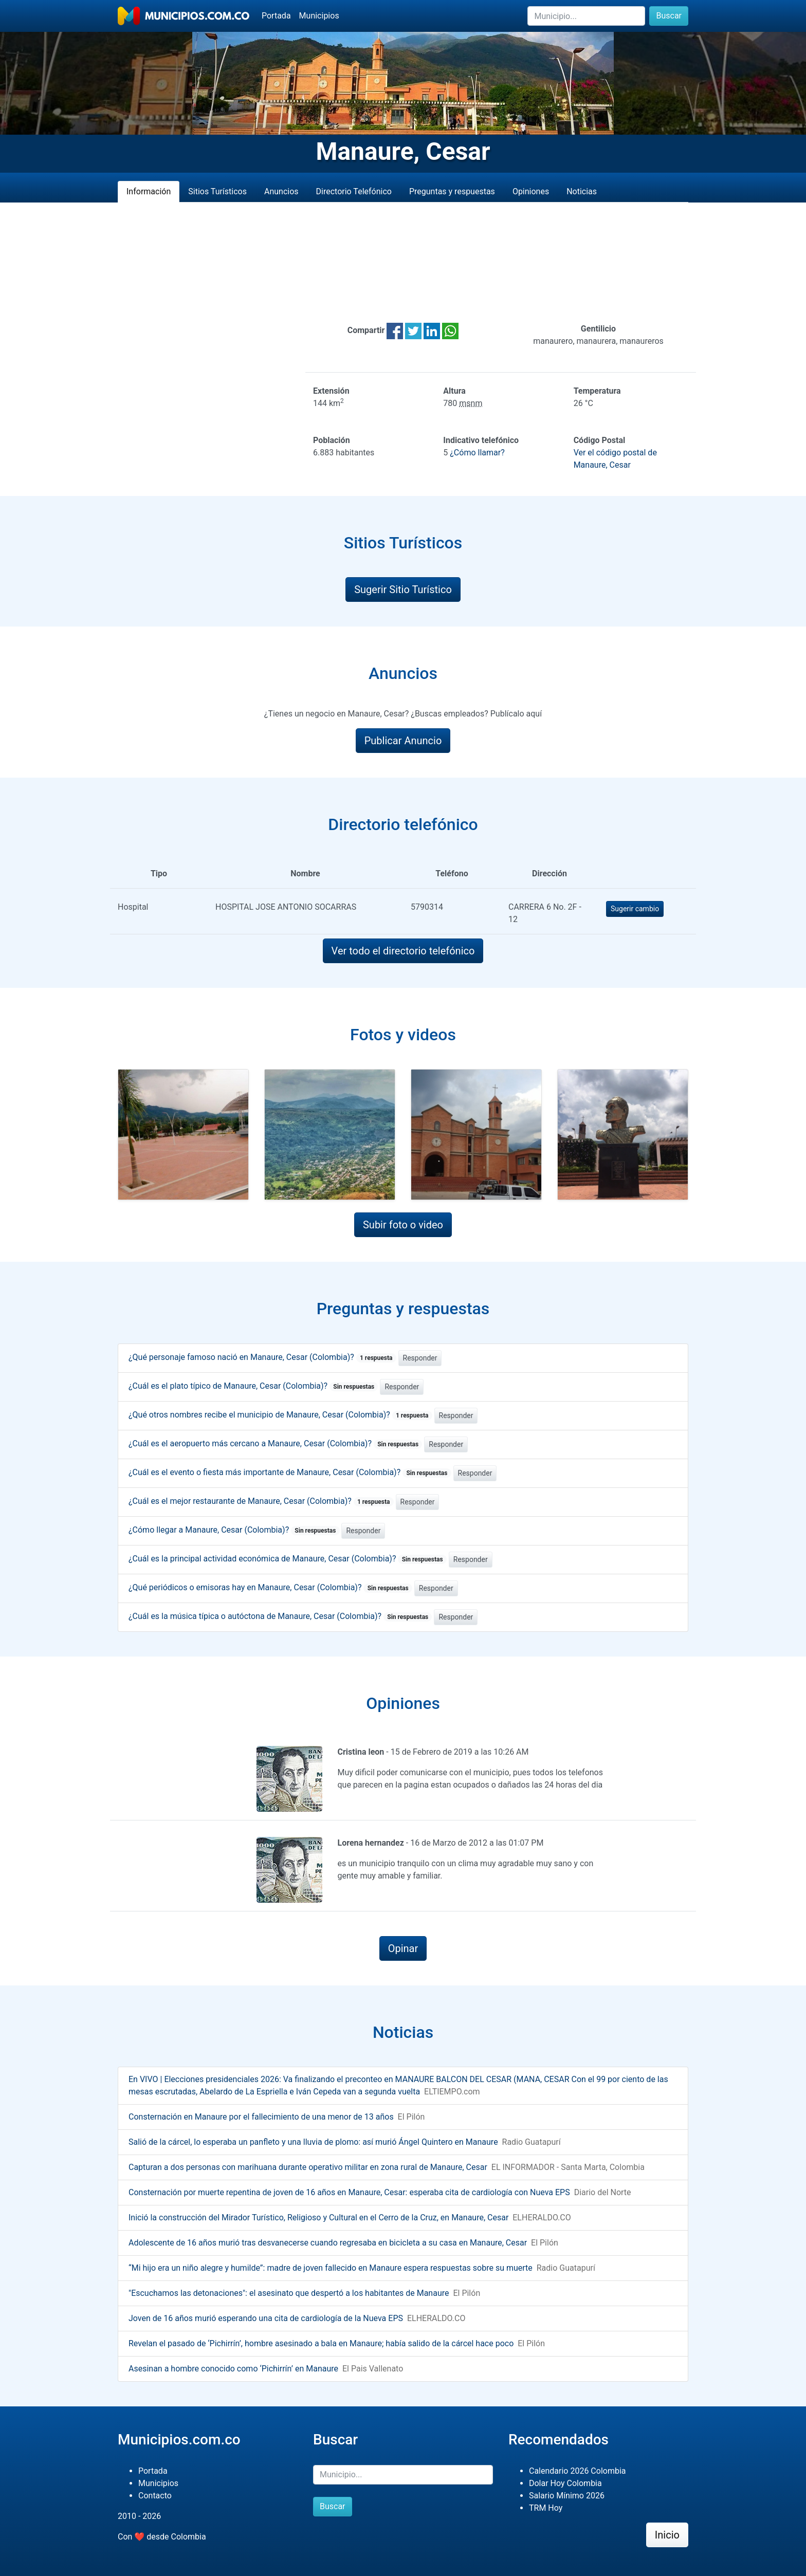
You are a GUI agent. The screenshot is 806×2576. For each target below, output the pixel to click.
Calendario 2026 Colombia (577, 2471)
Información (148, 191)
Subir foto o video (403, 1225)
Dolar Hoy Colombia (565, 2483)
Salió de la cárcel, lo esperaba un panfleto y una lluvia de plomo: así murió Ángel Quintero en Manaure (313, 2142)
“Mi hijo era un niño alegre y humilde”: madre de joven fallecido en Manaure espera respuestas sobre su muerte (331, 2268)
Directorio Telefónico (354, 191)
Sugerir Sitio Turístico (403, 589)
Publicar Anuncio (403, 740)
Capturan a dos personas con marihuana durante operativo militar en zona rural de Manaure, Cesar (308, 2167)
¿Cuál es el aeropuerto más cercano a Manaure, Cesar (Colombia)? (275, 1443)
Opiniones (530, 191)
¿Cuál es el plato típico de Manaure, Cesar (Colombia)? (253, 1386)
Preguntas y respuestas (452, 191)
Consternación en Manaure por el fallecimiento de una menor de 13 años (261, 2117)
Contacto (155, 2495)
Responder (420, 1358)
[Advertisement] (403, 263)
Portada (276, 16)
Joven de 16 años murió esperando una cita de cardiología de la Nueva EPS (266, 2318)
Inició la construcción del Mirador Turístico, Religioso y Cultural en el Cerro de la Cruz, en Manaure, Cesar (318, 2217)
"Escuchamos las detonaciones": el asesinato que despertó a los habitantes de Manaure (289, 2293)
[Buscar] (586, 16)
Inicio (667, 2535)
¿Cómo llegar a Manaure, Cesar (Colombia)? (234, 1530)
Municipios (319, 16)
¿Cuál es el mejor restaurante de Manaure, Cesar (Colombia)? (261, 1501)
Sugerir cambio (635, 909)
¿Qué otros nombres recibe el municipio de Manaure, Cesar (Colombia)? (280, 1415)
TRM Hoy (545, 2508)
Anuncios (281, 191)
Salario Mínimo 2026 (566, 2495)
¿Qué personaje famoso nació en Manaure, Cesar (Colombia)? (262, 1357)
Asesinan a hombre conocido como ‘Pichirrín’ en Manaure (233, 2368)
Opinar (403, 1948)
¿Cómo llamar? (477, 452)
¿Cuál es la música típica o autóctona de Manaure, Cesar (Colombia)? (280, 1616)
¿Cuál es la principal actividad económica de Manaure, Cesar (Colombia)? (288, 1558)
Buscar (669, 16)
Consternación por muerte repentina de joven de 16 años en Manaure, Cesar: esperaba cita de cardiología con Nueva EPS (349, 2192)
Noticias (581, 191)
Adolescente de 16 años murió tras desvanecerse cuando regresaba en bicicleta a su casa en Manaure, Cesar (328, 2243)
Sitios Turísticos (217, 191)
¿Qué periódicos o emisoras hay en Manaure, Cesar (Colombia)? (270, 1587)
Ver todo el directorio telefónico (403, 951)
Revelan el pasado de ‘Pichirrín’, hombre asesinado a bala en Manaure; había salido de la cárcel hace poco (321, 2343)
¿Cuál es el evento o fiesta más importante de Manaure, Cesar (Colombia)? (290, 1472)
